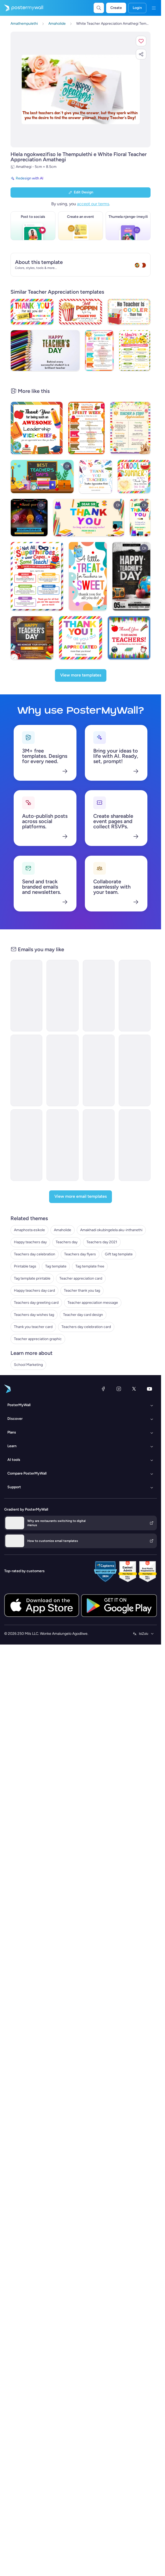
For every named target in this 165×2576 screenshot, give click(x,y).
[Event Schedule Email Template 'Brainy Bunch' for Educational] (99, 1019)
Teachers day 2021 (101, 1265)
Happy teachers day (30, 1265)
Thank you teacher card (33, 1350)
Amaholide (62, 1253)
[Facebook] (103, 1412)
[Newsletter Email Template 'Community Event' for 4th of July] (99, 1168)
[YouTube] (149, 1412)
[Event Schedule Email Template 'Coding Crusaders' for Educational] (135, 1019)
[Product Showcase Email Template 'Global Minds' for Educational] (26, 1019)
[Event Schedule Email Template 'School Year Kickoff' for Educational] (99, 1093)
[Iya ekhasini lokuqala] (21, 8)
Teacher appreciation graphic (38, 1362)
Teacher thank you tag (82, 1313)
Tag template (55, 1289)
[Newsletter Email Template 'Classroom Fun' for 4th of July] (135, 1168)
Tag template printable (32, 1301)
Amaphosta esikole (29, 1253)
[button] (141, 41)
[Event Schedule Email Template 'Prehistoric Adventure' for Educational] (135, 1093)
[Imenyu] (153, 8)
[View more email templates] (80, 1220)
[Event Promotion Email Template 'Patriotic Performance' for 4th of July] (26, 1168)
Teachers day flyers (80, 1277)
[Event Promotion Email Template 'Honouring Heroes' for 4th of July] (62, 1168)
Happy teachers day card (34, 1313)
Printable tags (25, 1289)
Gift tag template (119, 1277)
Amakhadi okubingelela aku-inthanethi (111, 1253)
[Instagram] (119, 1412)
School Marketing (28, 1388)
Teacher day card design (83, 1338)
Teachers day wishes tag (34, 1338)
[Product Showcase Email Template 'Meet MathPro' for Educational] (26, 1093)
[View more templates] (80, 698)
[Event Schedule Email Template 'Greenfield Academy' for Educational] (62, 1093)
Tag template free (89, 1289)
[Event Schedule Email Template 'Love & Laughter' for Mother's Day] (62, 1019)
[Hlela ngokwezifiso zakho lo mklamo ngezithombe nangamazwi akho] (81, 89)
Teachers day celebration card (86, 1350)
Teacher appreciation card (80, 1301)
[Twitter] (134, 1412)
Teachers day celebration (34, 1277)
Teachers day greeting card (36, 1326)
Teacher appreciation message (93, 1326)
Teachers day (67, 1265)
